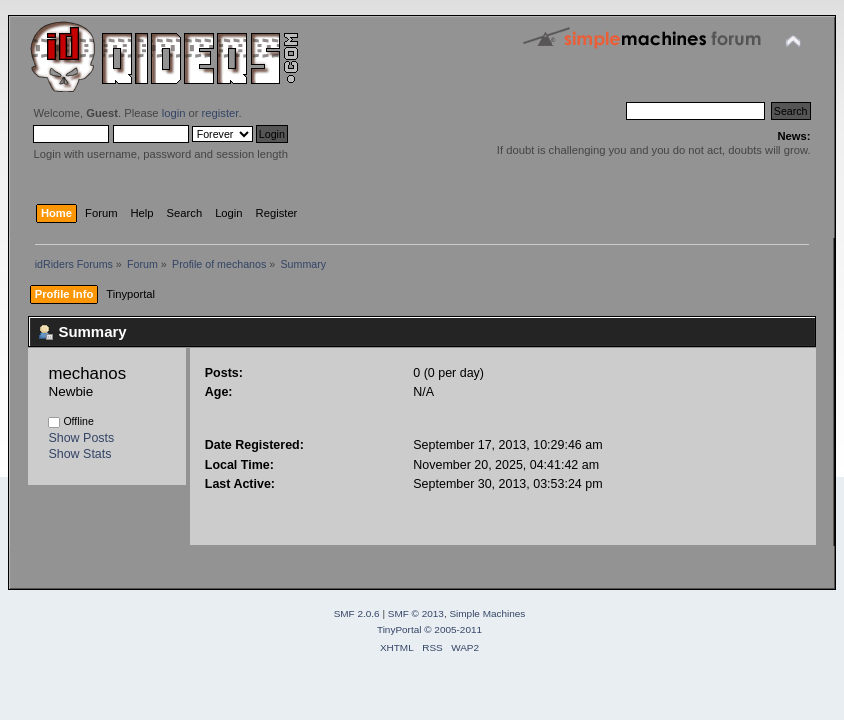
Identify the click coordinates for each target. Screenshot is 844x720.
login (174, 113)
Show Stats (79, 454)
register (220, 113)
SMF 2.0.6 (357, 613)
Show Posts (81, 438)
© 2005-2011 (453, 629)
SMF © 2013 (416, 613)
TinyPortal (399, 629)
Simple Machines (487, 613)
